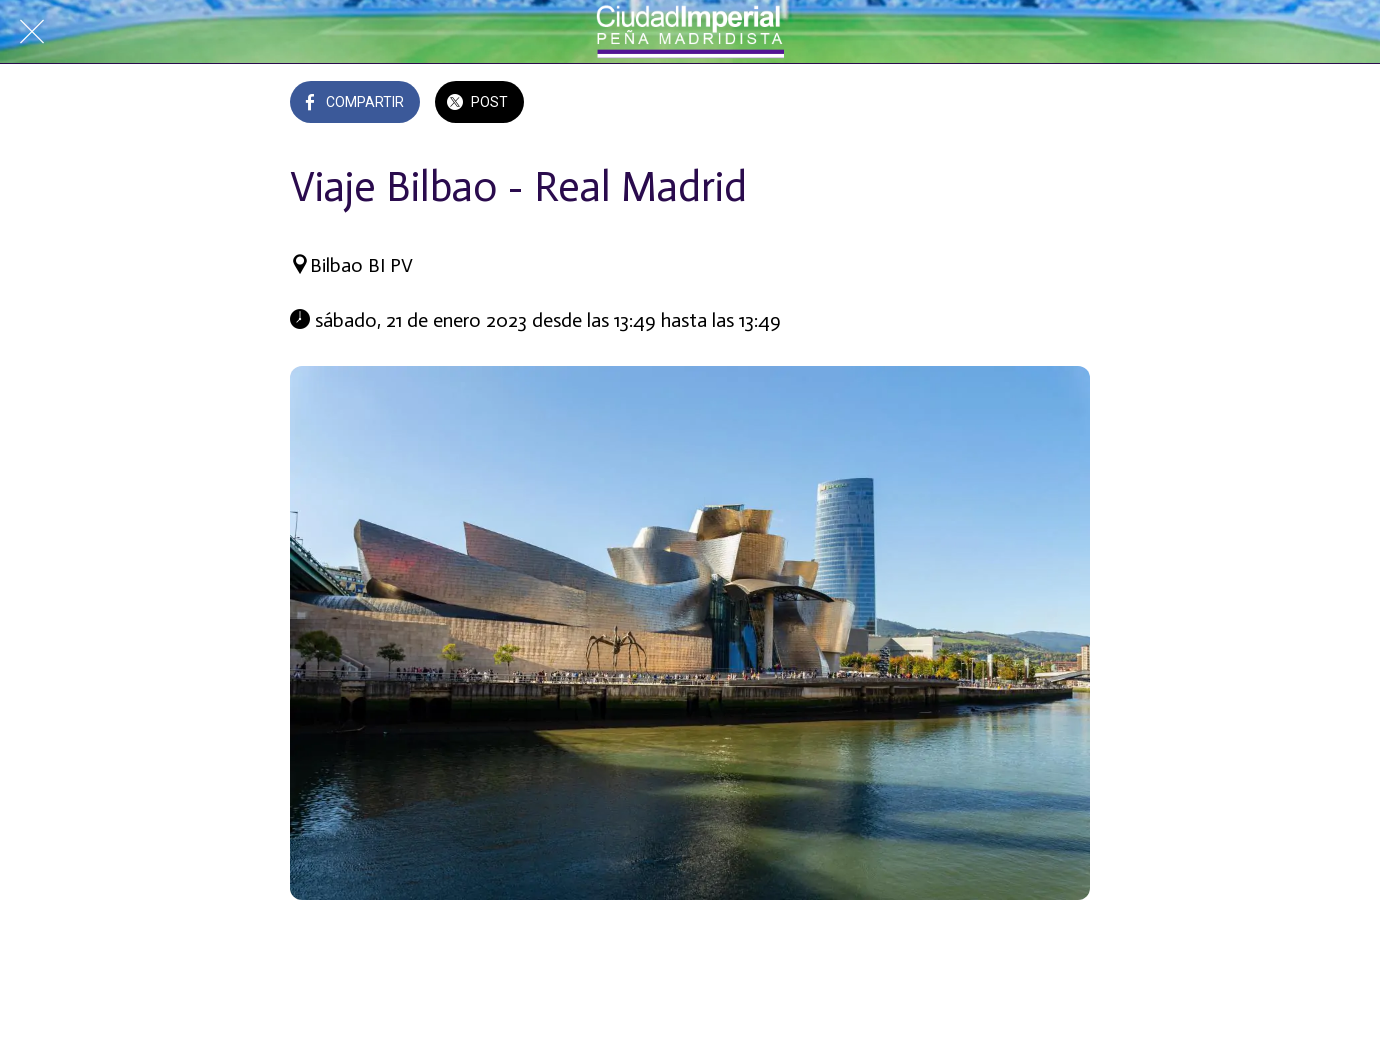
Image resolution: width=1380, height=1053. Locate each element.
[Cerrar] (32, 32)
